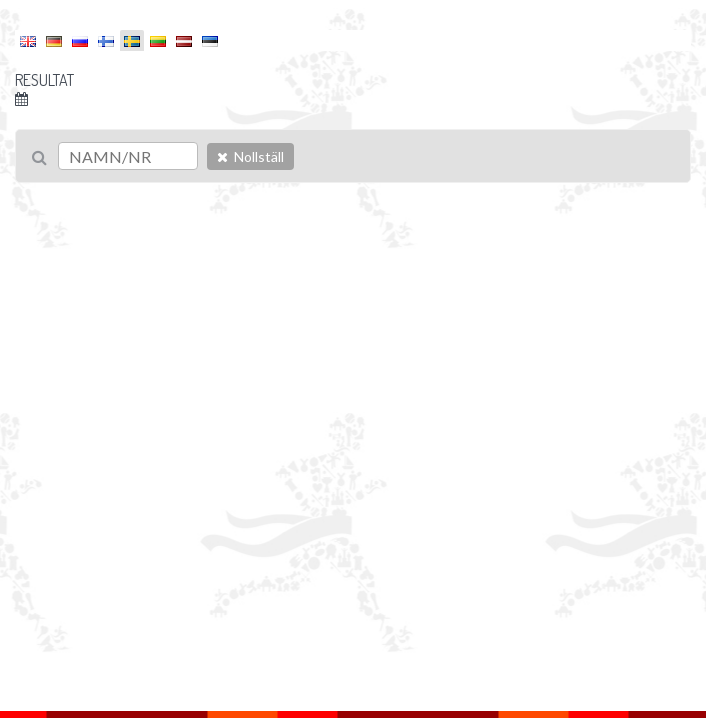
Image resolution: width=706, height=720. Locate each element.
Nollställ (250, 156)
